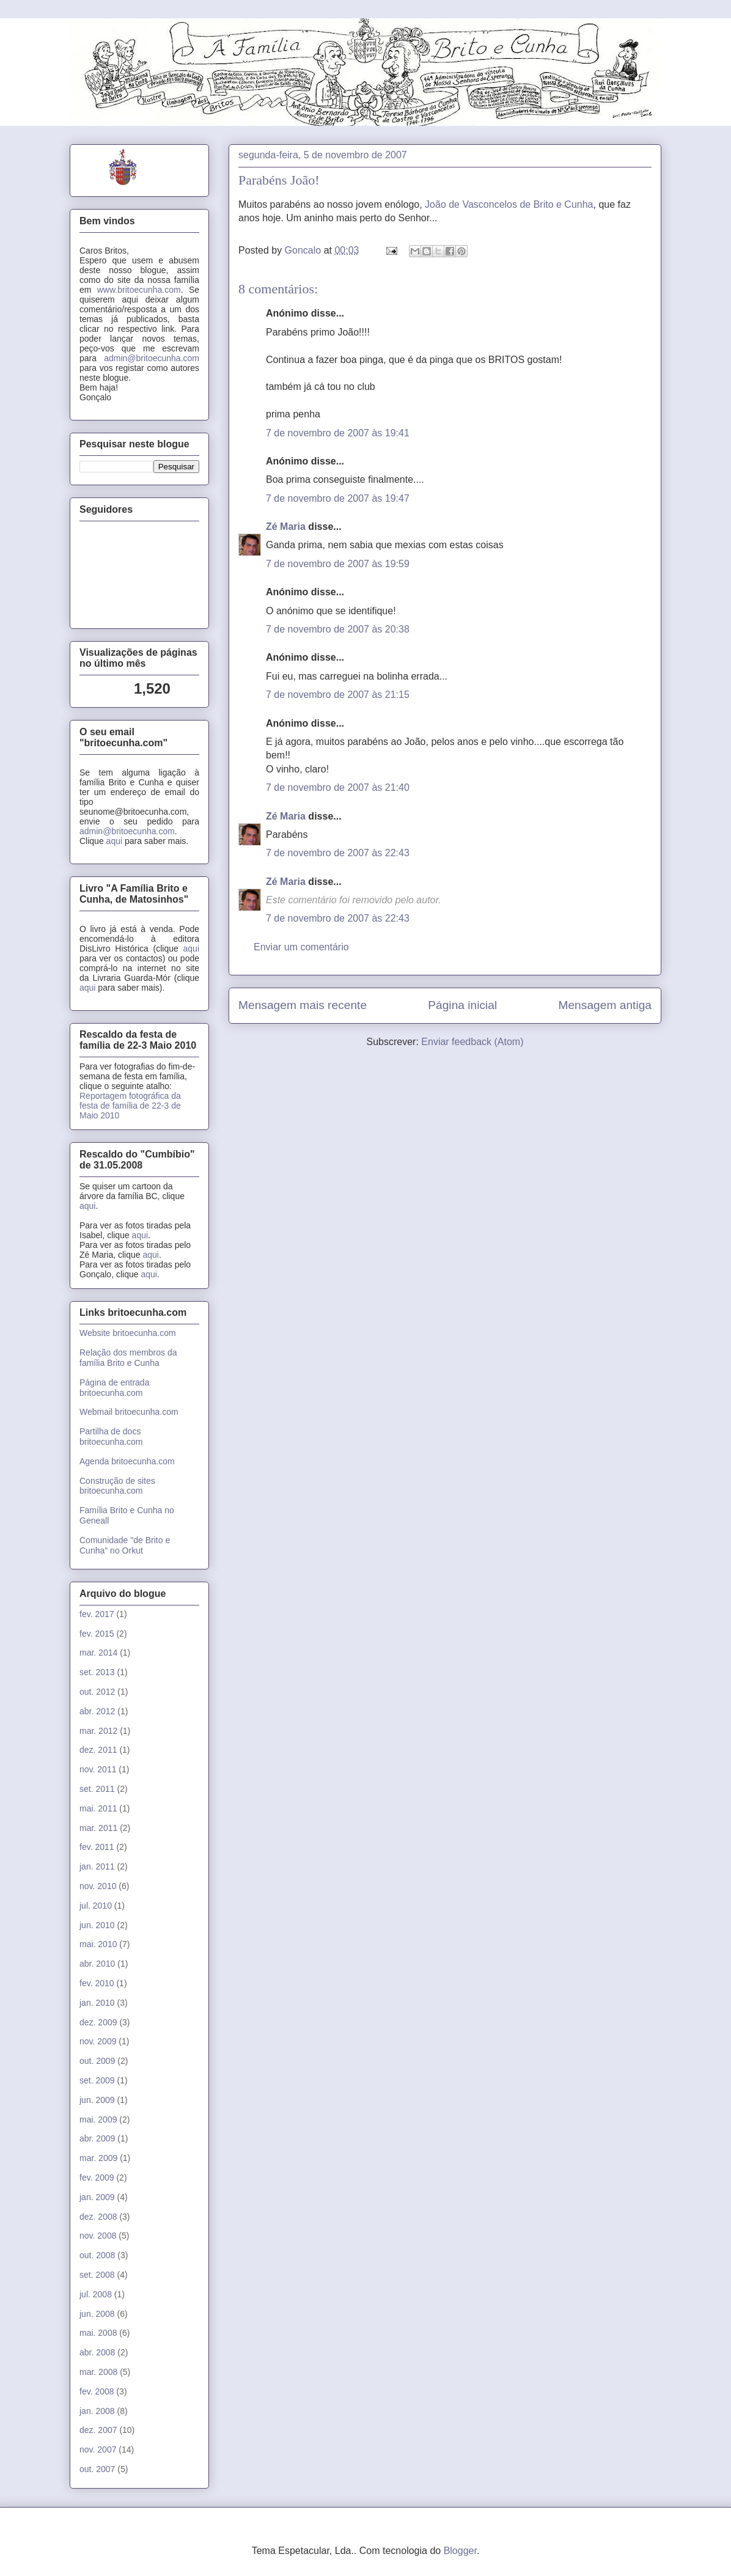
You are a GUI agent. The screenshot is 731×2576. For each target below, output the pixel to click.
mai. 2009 (98, 2119)
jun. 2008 (97, 2314)
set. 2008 (97, 2275)
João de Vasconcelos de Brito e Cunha (509, 204)
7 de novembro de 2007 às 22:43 (338, 853)
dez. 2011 (98, 1750)
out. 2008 (97, 2255)
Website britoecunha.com (127, 1333)
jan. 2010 (97, 2003)
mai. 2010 (98, 1944)
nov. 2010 (97, 1886)
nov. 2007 (97, 2449)
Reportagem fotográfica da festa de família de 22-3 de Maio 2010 (130, 1105)
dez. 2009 (98, 2022)
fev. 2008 (96, 2391)
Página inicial (462, 1005)
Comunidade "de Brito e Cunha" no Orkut (124, 1545)
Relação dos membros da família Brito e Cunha (128, 1358)
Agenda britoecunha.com (127, 1461)
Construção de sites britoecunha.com (117, 1486)
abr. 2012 (97, 1711)
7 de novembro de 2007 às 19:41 (338, 433)
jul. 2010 (95, 1905)
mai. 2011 (98, 1808)
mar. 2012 (98, 1731)
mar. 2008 (98, 2372)
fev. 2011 (96, 1847)
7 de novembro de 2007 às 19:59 (338, 564)
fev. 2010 (96, 1983)
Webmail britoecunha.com (128, 1412)
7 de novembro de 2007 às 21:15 (338, 694)
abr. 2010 (97, 1964)
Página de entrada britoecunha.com (114, 1388)
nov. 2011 (97, 1769)
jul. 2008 (95, 2294)
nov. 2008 (97, 2235)
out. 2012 (97, 1692)
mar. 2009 (98, 2158)
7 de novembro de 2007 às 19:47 (338, 498)
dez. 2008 (98, 2217)
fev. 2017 (96, 1614)
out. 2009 (97, 2061)
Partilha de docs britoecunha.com (111, 1436)
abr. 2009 (97, 2138)
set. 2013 (97, 1672)
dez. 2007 (98, 2430)
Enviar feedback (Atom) (472, 1042)
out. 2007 (97, 2469)
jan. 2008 (97, 2411)
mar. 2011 (98, 1828)
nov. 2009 (97, 2041)
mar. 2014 (98, 1652)
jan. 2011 (97, 1866)
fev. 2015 (96, 1633)
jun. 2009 (97, 2100)
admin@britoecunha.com (151, 358)
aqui (114, 841)
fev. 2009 (96, 2177)
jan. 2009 (97, 2197)
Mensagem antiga (605, 1005)
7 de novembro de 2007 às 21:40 (338, 787)
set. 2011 (97, 1789)
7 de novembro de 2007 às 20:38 (338, 629)
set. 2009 (97, 2080)
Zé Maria (286, 526)
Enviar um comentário (301, 947)
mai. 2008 (98, 2333)
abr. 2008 (97, 2352)
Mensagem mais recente (302, 1005)
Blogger (460, 2550)
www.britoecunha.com (139, 290)
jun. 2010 (97, 1925)
